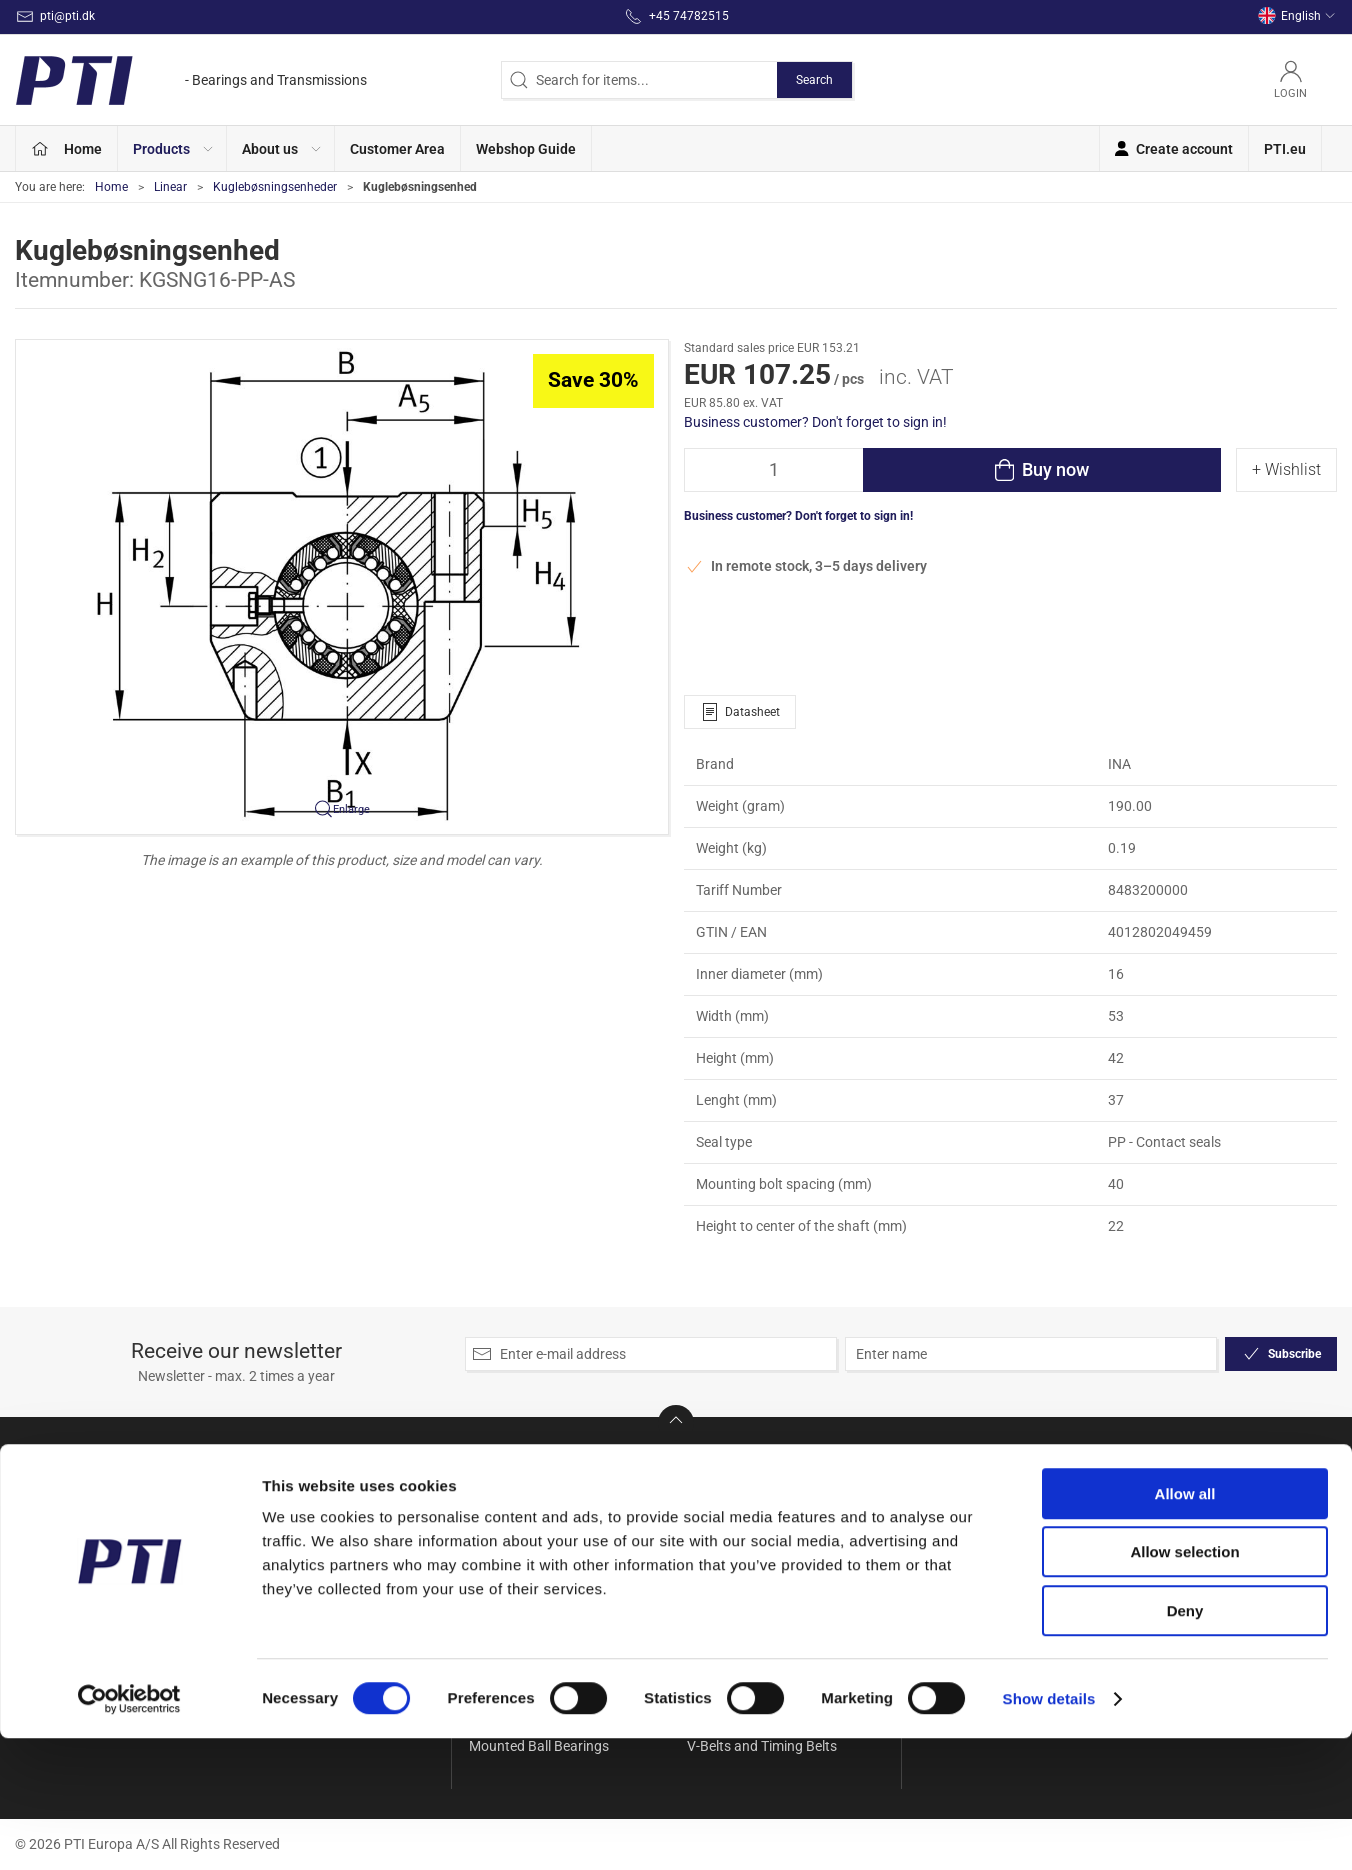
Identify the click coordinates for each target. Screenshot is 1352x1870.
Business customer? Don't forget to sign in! (815, 422)
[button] (172, 148)
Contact (945, 1518)
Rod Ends (716, 1518)
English (1297, 16)
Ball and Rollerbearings (540, 1547)
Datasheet (740, 712)
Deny (1185, 1742)
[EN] (191, 80)
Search (814, 80)
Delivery (944, 1547)
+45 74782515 (60, 1566)
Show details (1049, 1830)
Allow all (1185, 1625)
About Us (948, 1490)
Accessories (506, 1518)
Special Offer (508, 1490)
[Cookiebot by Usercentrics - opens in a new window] (129, 1831)
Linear (170, 187)
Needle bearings (736, 1490)
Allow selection (1184, 1684)
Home (111, 187)
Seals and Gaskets (744, 1547)
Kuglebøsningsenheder (275, 187)
